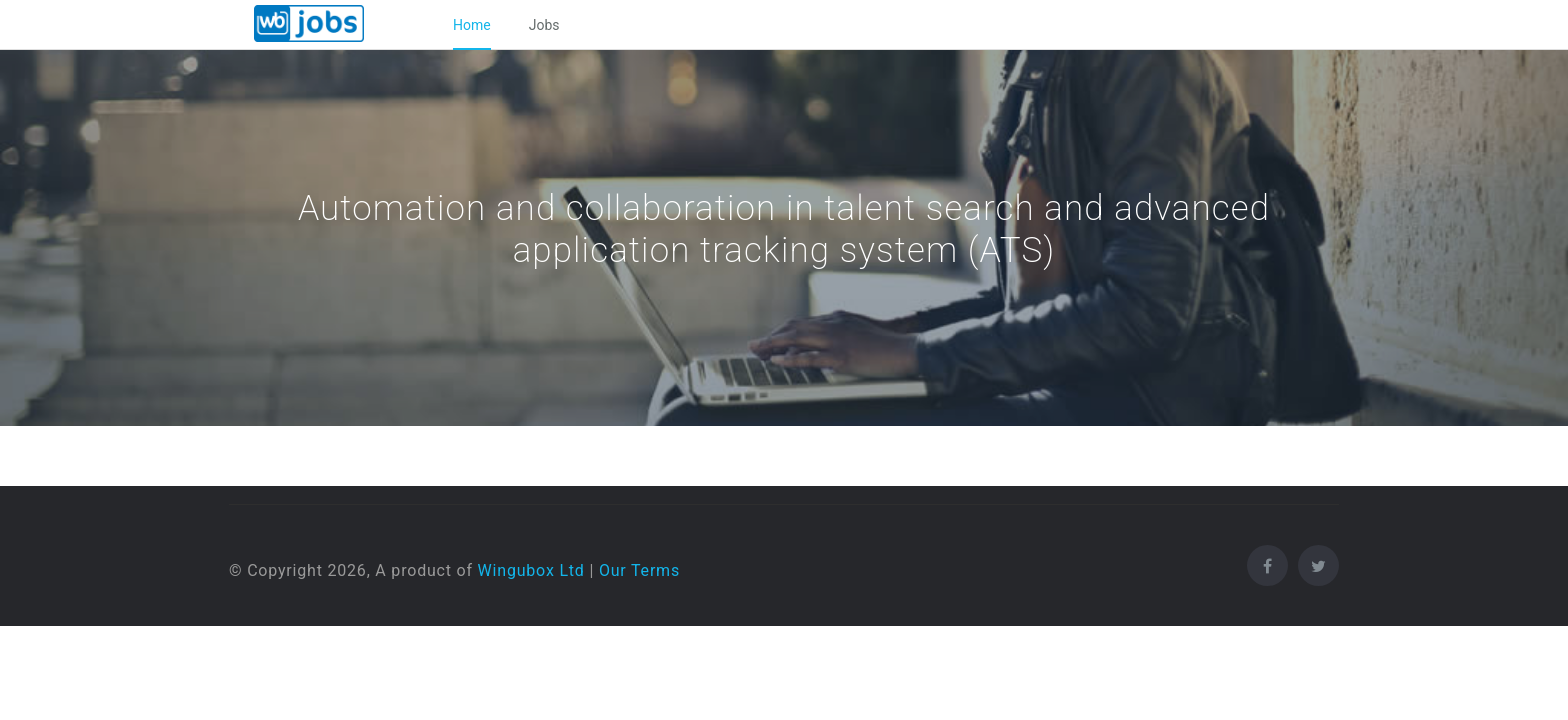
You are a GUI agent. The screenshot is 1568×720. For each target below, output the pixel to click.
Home (472, 25)
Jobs (544, 25)
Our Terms (639, 570)
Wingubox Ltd (531, 570)
